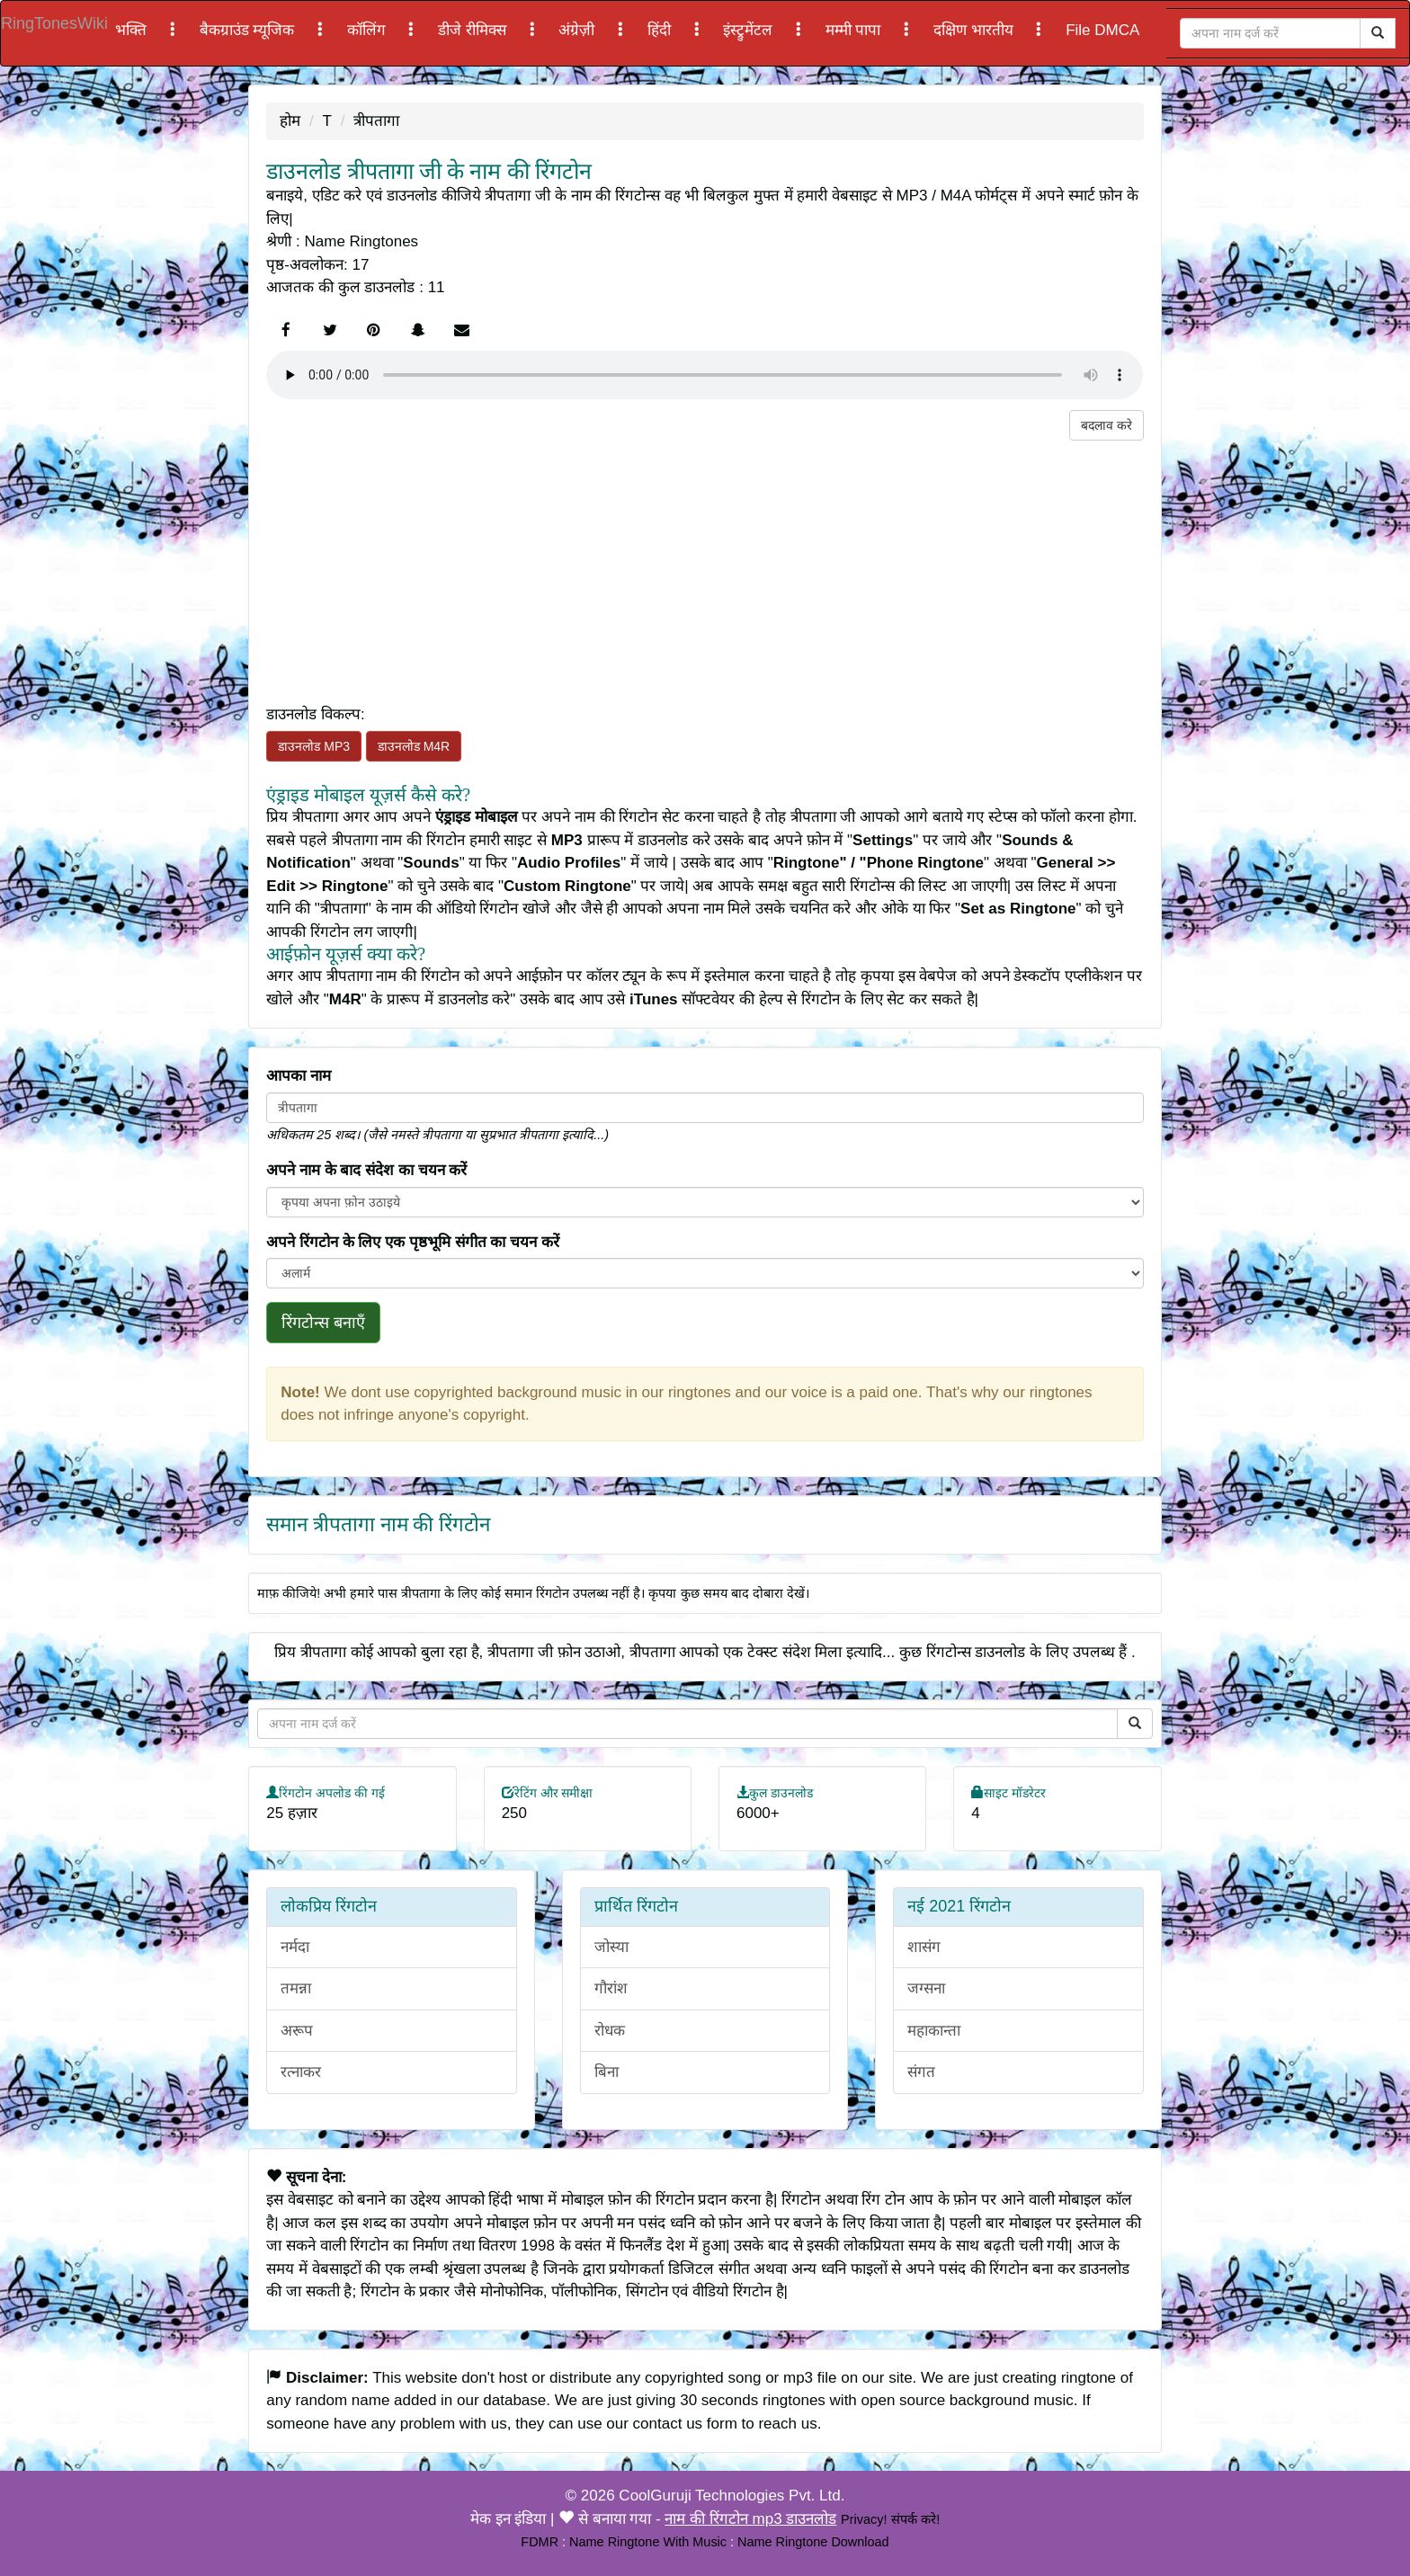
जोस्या (611, 1947)
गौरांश (611, 1988)
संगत (921, 2072)
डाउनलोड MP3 (314, 746)
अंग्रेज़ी (578, 30)
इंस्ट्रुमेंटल (750, 30)
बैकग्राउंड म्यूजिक (249, 30)
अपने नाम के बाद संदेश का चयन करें (366, 1170)
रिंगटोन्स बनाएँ (323, 1323)
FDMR (539, 2542)
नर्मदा (295, 1947)
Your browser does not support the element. (704, 375)
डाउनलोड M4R (414, 746)
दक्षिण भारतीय (975, 30)
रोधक (609, 2030)
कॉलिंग (368, 30)
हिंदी (661, 30)
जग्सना (926, 1988)
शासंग (924, 1947)
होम (290, 120)
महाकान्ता (933, 2030)
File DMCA (1102, 30)
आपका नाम (298, 1075)
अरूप (297, 2030)
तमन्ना (296, 1988)
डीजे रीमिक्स (474, 30)
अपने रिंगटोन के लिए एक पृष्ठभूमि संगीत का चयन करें (412, 1242)
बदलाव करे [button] (1106, 425)
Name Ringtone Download (813, 2542)
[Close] (1270, 33)
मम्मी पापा (855, 30)
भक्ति (133, 30)
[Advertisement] (704, 566)
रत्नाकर (301, 2072)
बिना (606, 2072)
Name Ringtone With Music (648, 2542)
